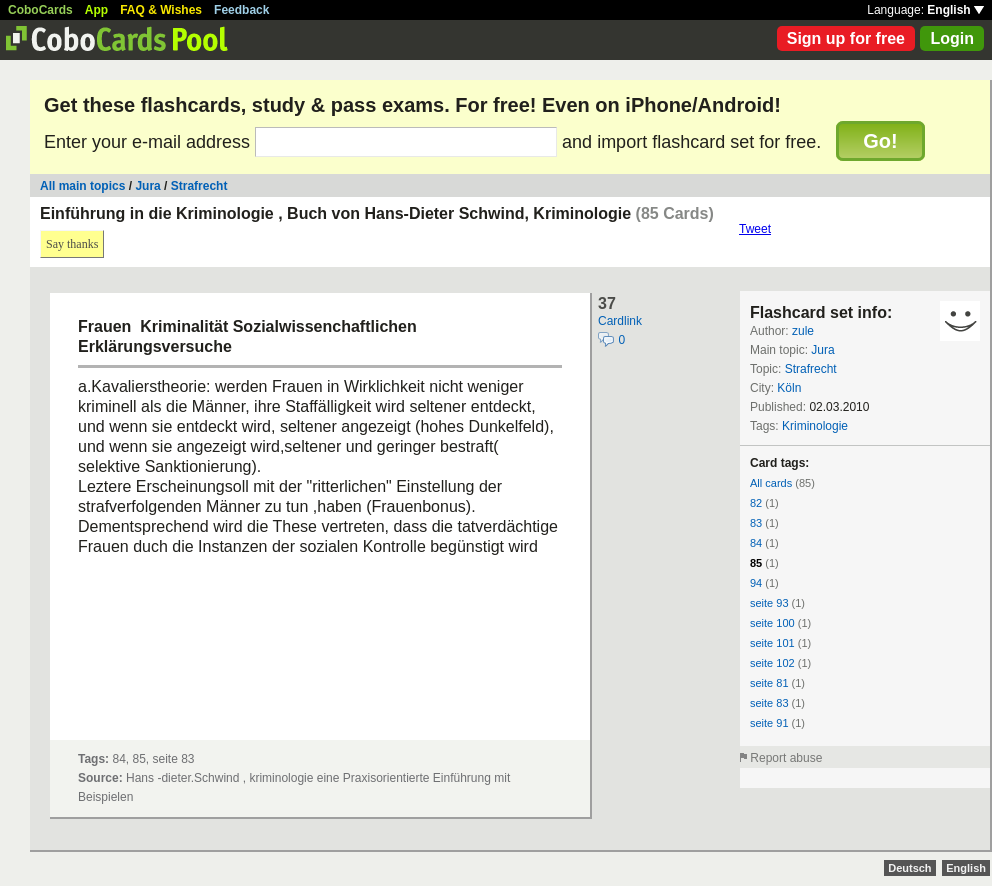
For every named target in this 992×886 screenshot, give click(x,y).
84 (756, 543)
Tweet (755, 229)
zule (803, 331)
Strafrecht (199, 186)
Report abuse (786, 758)
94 (756, 583)
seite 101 (772, 643)
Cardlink (620, 321)
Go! (880, 141)
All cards (771, 483)
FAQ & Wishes (161, 10)
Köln (789, 388)
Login (952, 38)
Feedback (241, 10)
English (955, 10)
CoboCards (40, 10)
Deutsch (909, 868)
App (96, 10)
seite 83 (769, 703)
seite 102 (772, 663)
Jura (147, 186)
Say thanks (72, 244)
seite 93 (769, 603)
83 (756, 523)
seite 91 (769, 723)
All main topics (82, 186)
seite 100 (772, 623)
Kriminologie (815, 426)
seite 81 (769, 683)
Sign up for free (846, 38)
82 (756, 503)
